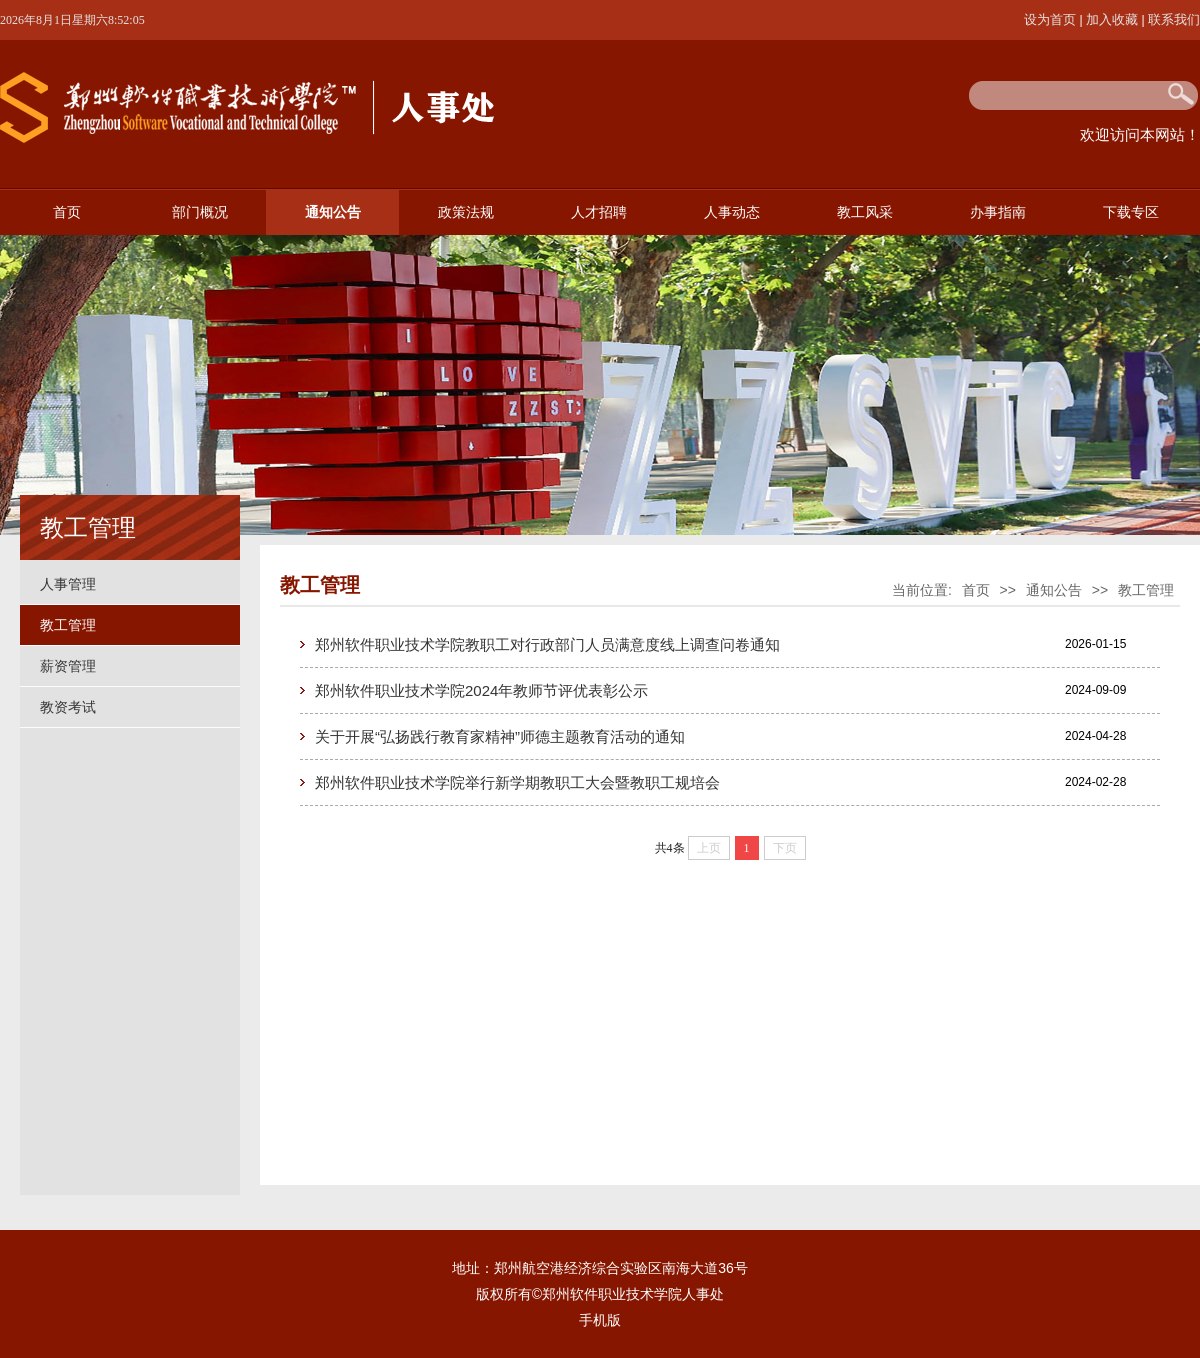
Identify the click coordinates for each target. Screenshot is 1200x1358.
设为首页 (1052, 19)
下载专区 (1131, 212)
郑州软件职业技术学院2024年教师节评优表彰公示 (481, 690)
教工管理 (68, 625)
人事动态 (732, 212)
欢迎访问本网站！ (1140, 134)
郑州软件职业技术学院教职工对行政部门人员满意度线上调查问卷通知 (547, 644)
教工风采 (865, 212)
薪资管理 (68, 666)
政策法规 (466, 212)
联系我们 (1174, 19)
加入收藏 (1114, 19)
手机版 (600, 1320)
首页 (67, 212)
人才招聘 (599, 212)
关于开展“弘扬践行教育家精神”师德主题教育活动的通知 (500, 736)
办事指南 (998, 212)
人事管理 (68, 584)
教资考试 (68, 707)
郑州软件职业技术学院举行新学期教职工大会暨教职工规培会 (517, 782)
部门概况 (200, 212)
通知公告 (333, 212)
